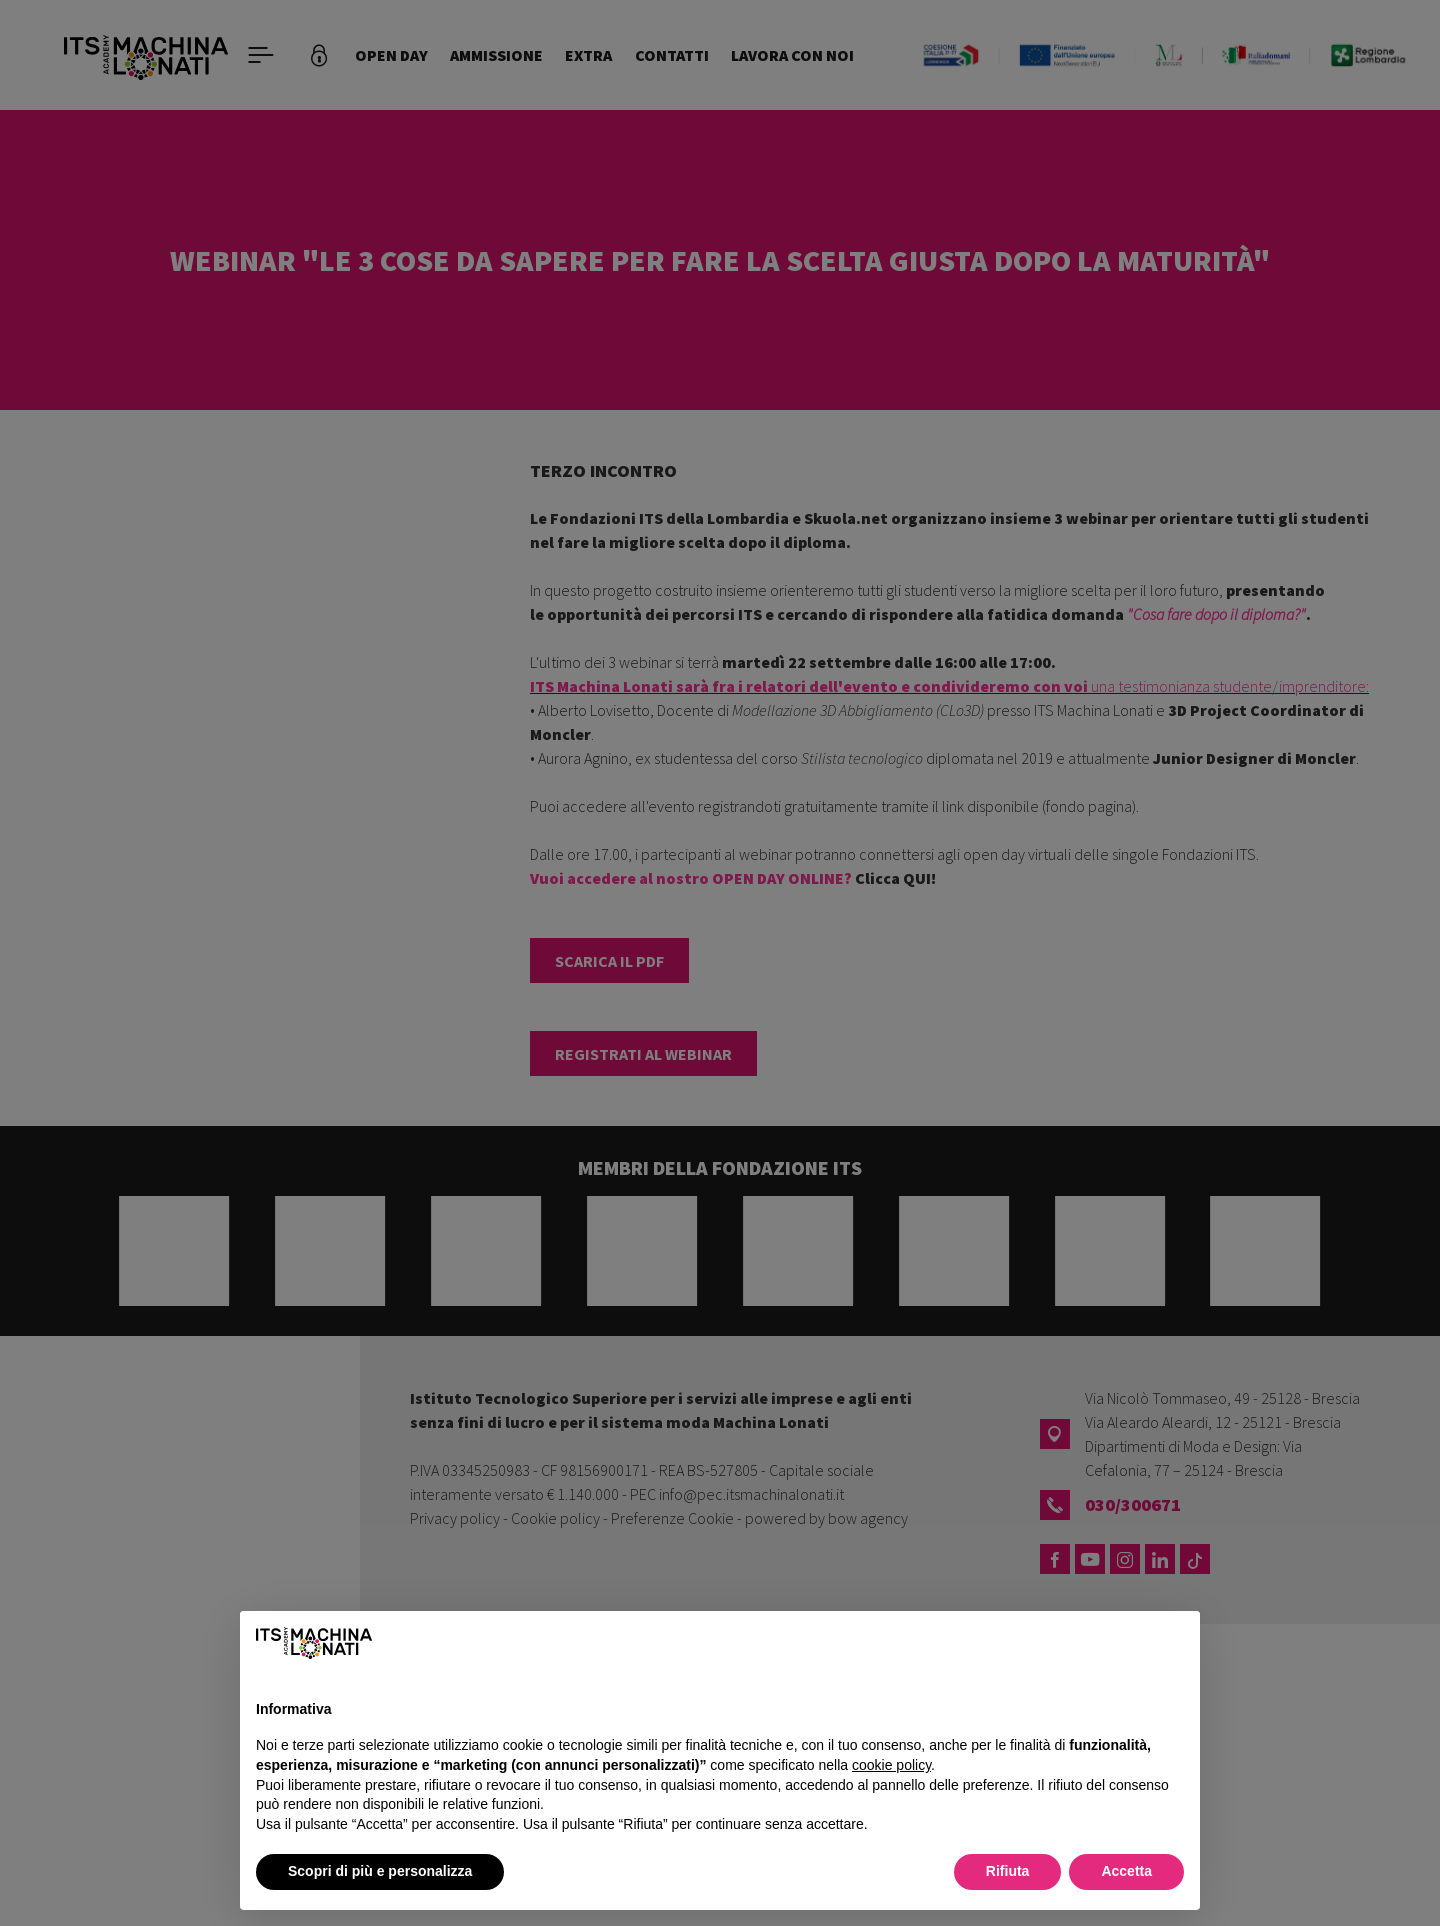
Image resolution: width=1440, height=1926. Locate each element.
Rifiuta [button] (1008, 1871)
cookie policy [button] (891, 1765)
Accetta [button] (1126, 1871)
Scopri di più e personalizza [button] (380, 1871)
